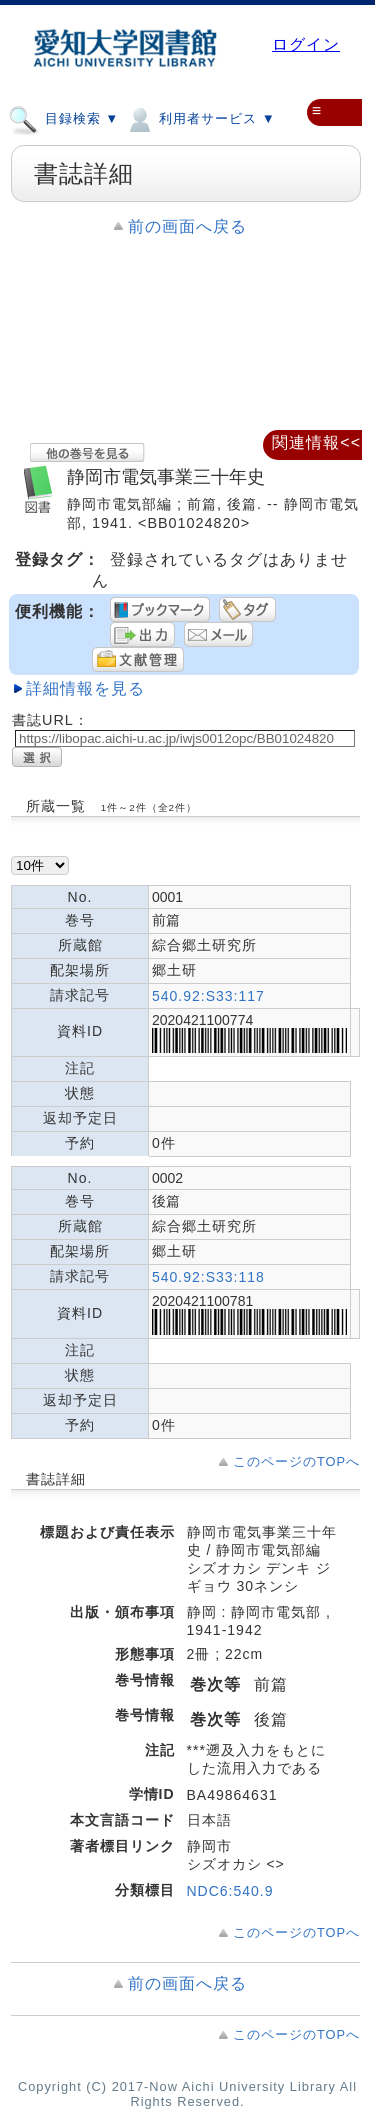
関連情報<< (316, 442)
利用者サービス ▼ (199, 118)
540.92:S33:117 (208, 996)
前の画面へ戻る (187, 226)
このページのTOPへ (296, 1461)
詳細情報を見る (85, 688)
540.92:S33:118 (208, 1277)
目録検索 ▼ (63, 118)
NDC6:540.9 (230, 1891)
